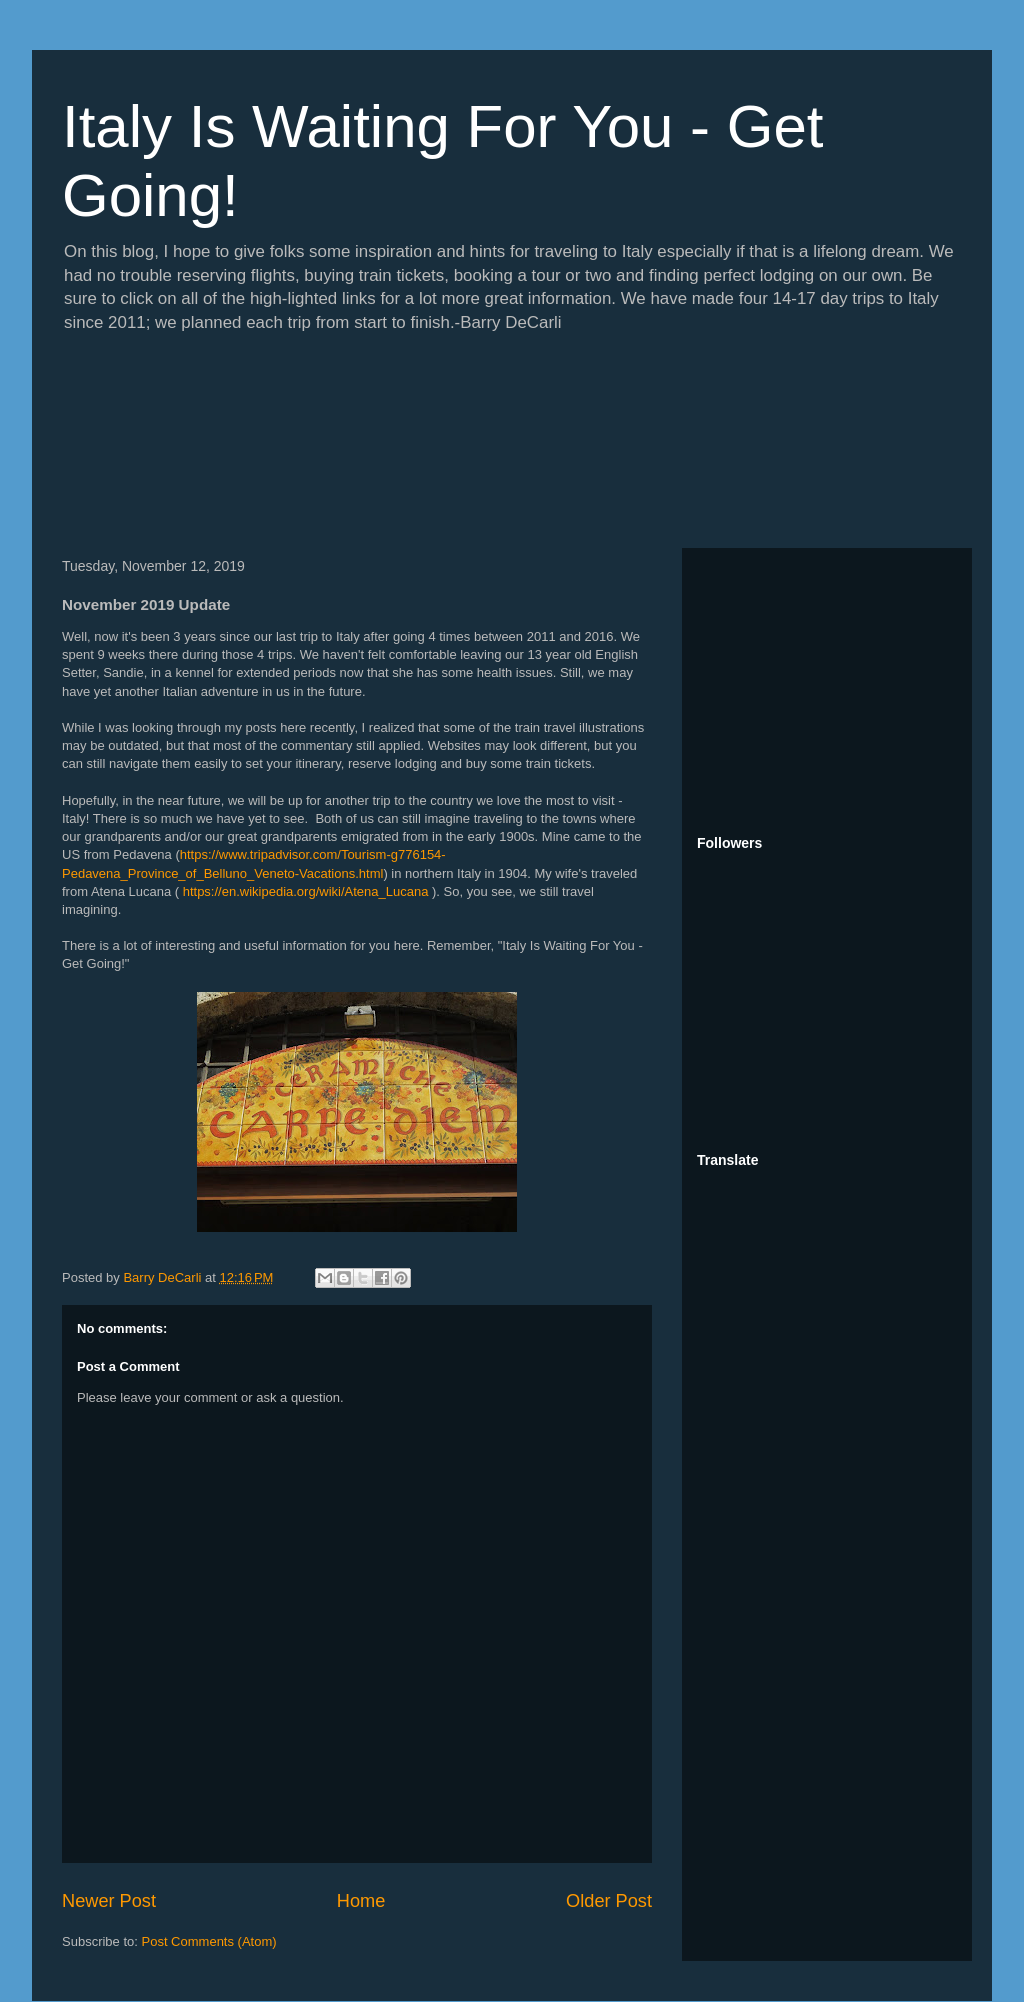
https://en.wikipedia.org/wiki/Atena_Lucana (306, 891)
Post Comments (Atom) (209, 1941)
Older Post (609, 1901)
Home (361, 1901)
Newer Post (109, 1901)
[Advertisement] (827, 688)
